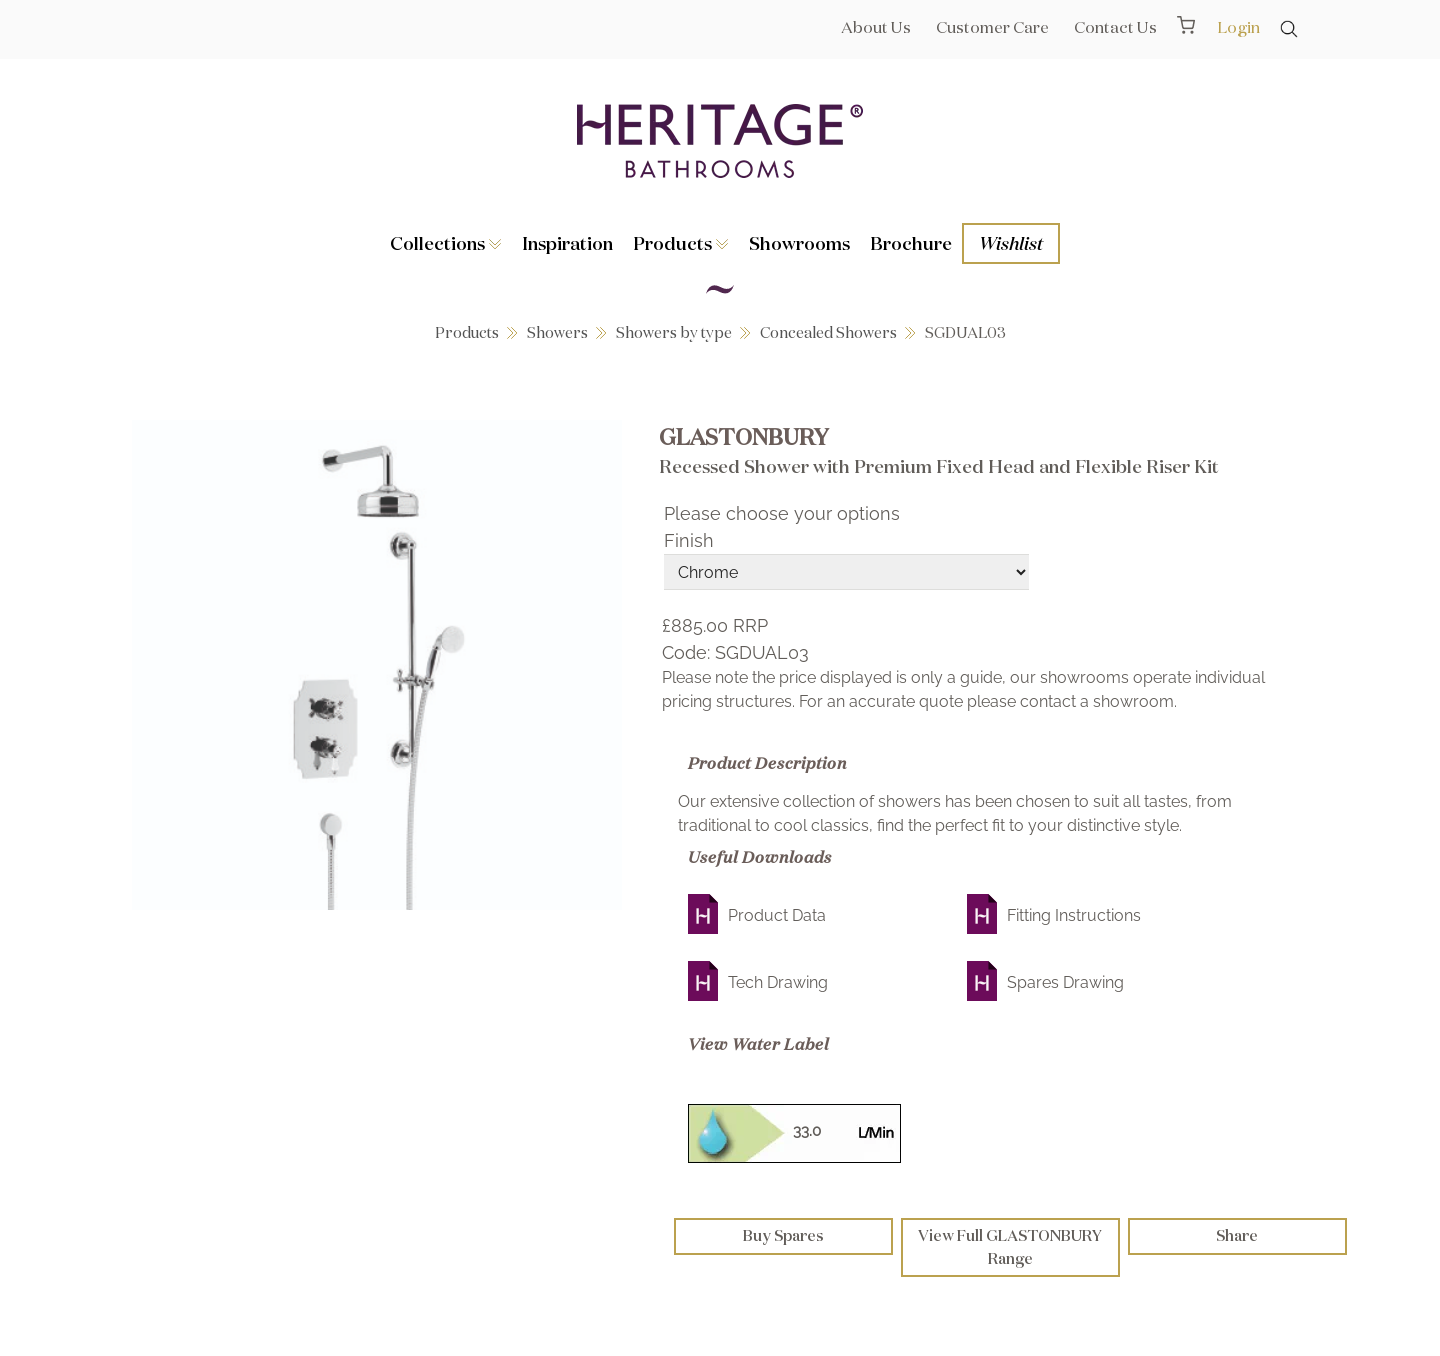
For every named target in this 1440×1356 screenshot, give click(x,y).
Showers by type (674, 332)
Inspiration (567, 243)
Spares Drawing (1065, 982)
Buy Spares (783, 1235)
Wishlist (1011, 243)
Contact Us (1115, 27)
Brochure (911, 243)
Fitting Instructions (1074, 915)
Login (1238, 27)
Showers (557, 332)
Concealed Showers (828, 332)
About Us (876, 27)
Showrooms (799, 243)
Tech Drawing (778, 982)
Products (681, 243)
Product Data (777, 915)
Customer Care (992, 27)
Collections (446, 243)
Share (1237, 1235)
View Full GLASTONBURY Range (1010, 1247)
